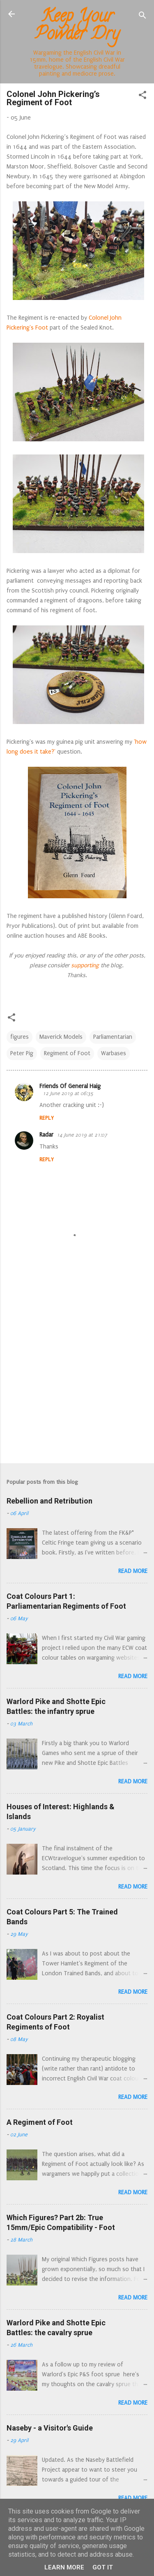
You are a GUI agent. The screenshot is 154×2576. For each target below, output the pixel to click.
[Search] (142, 16)
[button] (142, 96)
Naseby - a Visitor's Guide (50, 2428)
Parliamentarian (112, 1036)
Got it (102, 2567)
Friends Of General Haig (70, 1086)
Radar (46, 1134)
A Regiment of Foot (40, 2122)
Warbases (113, 1053)
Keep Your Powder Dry (77, 26)
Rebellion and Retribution (49, 1501)
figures (19, 1036)
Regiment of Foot (67, 1053)
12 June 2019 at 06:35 (68, 1093)
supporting (84, 965)
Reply (46, 1118)
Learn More (64, 2567)
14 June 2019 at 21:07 (82, 1135)
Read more (132, 1571)
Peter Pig (21, 1053)
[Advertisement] (77, 1373)
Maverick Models (61, 1036)
